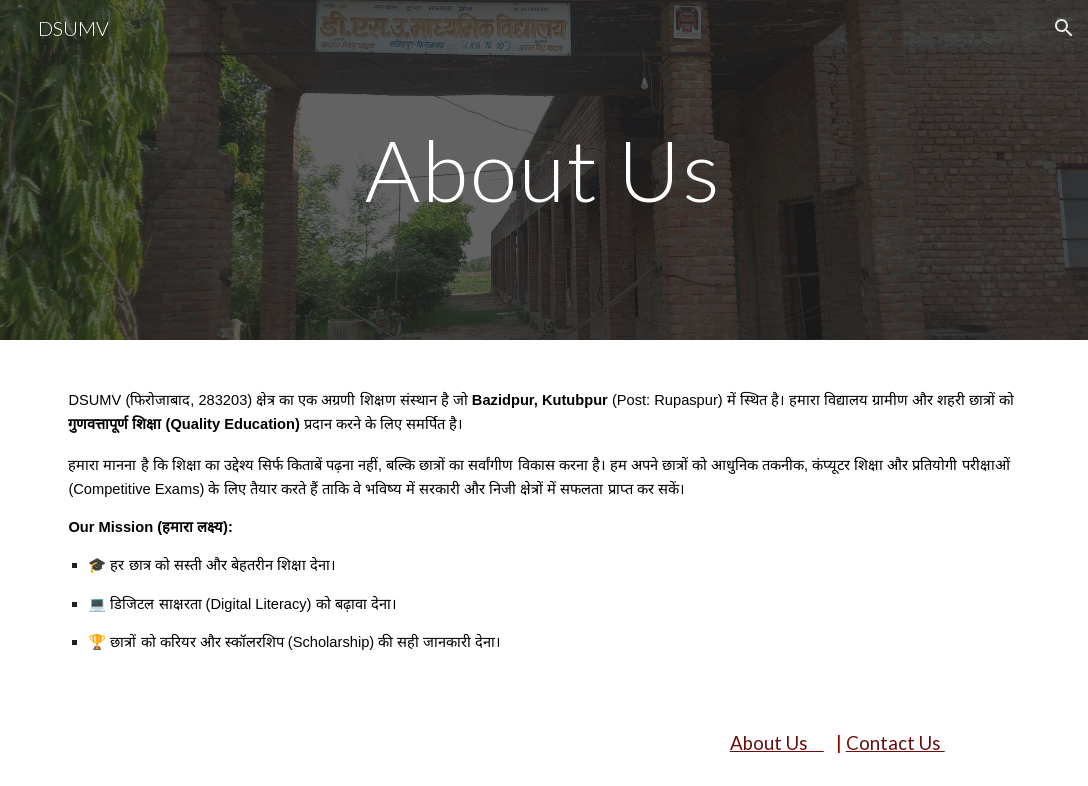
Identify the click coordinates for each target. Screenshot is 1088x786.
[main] (544, 169)
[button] (1064, 28)
